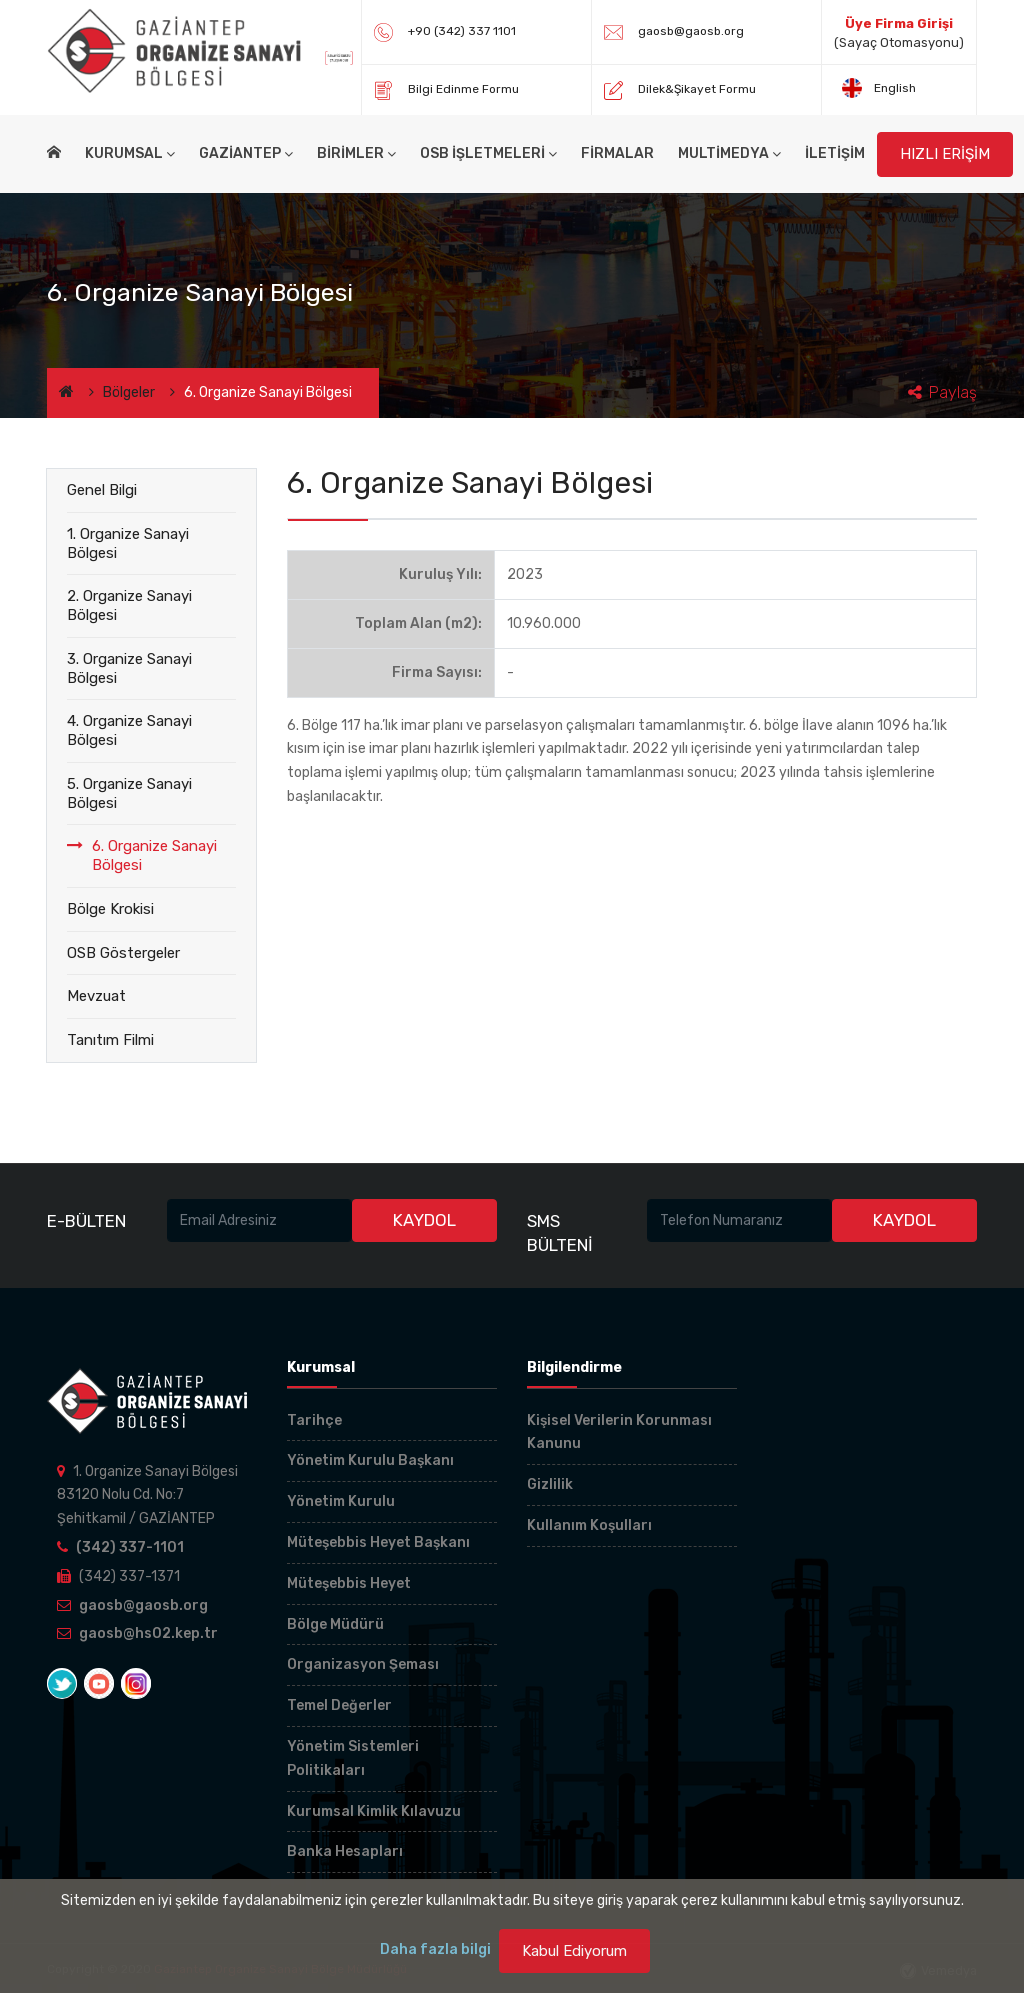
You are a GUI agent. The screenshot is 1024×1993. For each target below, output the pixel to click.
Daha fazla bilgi (435, 1949)
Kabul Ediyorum (574, 1951)
